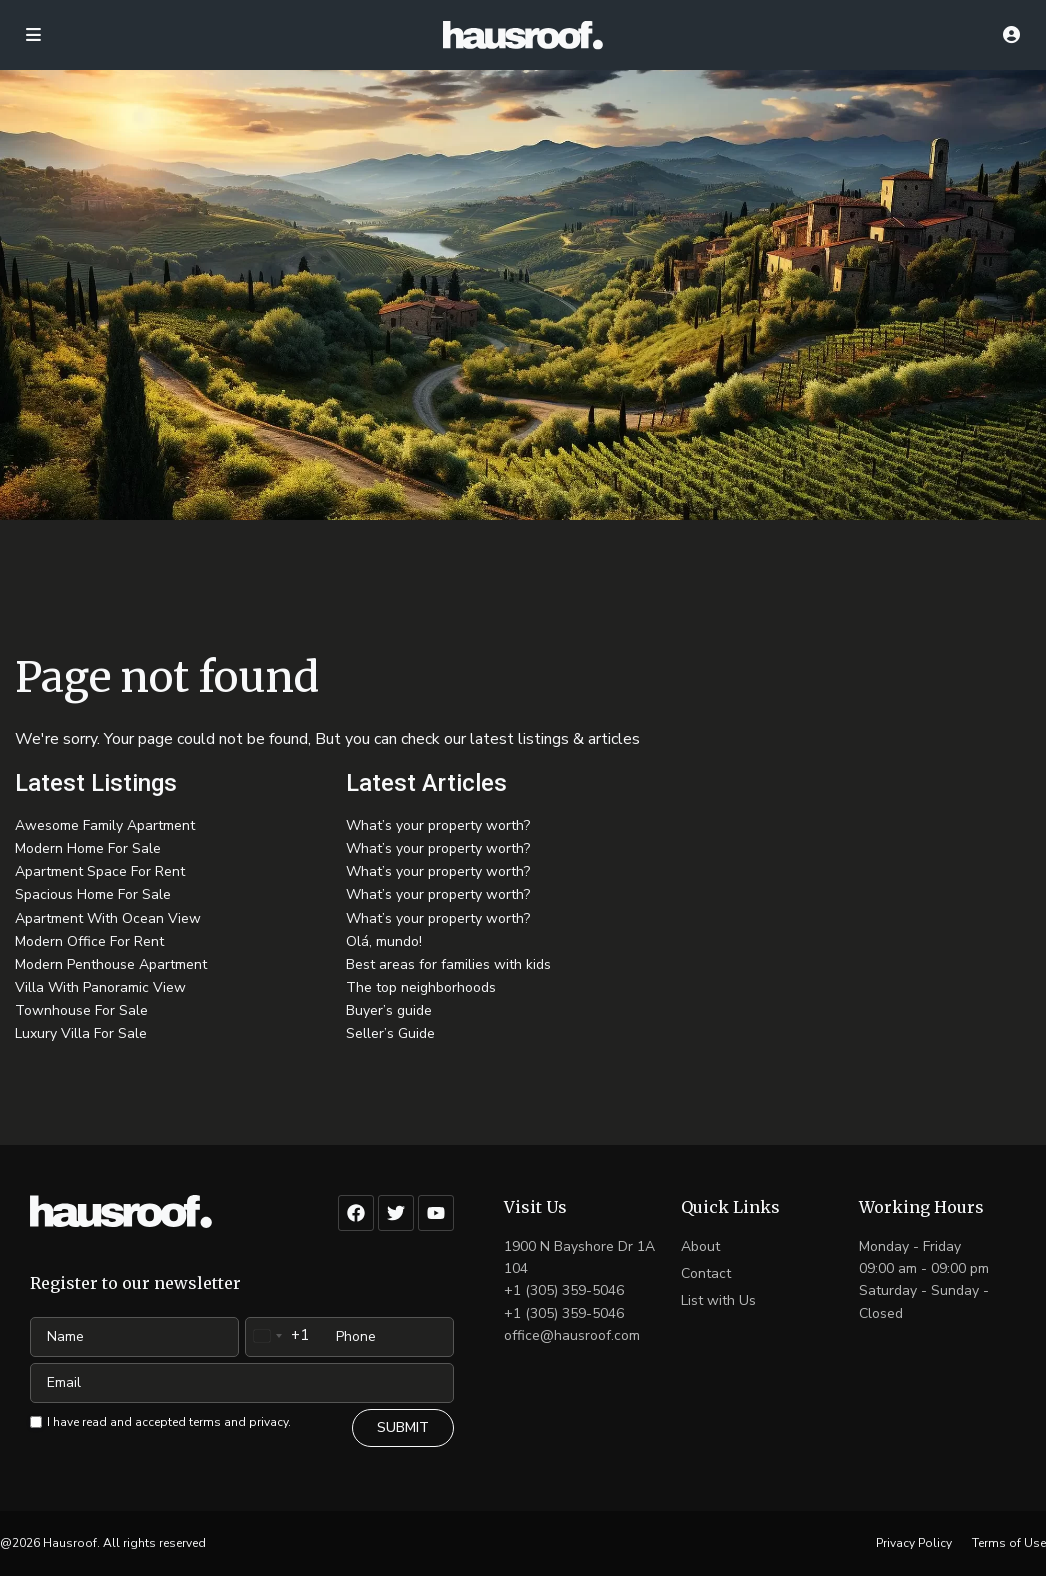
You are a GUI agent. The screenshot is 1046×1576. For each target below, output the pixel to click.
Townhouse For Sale (81, 1010)
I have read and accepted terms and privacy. (169, 1422)
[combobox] (277, 1336)
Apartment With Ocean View (108, 918)
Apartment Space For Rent (100, 871)
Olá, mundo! (384, 941)
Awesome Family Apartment (105, 825)
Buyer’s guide (389, 1010)
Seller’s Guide (390, 1033)
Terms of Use (1009, 1543)
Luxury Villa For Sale (81, 1033)
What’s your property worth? (438, 825)
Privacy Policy (914, 1543)
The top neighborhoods (421, 987)
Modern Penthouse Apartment (111, 964)
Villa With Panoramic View (100, 987)
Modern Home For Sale (88, 848)
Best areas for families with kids (448, 964)
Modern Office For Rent (89, 941)
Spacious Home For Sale (93, 894)
